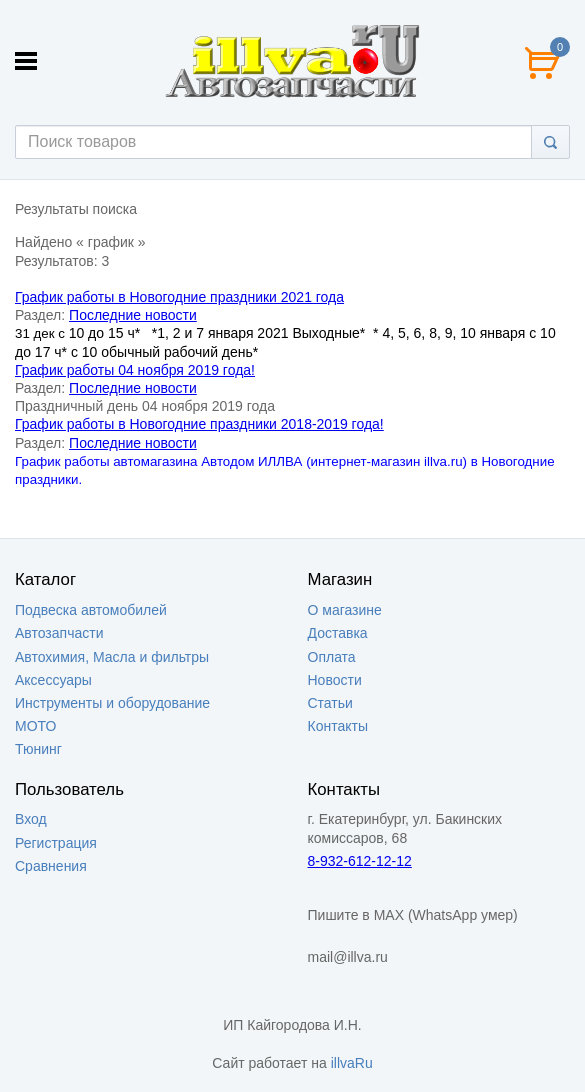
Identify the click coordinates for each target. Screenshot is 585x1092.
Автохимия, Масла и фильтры (112, 657)
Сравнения (51, 866)
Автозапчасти (59, 633)
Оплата (332, 657)
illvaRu (352, 1063)
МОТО (35, 726)
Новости (335, 680)
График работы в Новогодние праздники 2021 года (179, 297)
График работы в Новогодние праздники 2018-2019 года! (199, 424)
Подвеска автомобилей (91, 610)
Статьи (330, 703)
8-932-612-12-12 (360, 861)
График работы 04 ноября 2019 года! (135, 370)
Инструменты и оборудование (112, 703)
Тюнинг (38, 749)
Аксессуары (53, 680)
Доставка (338, 633)
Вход (31, 819)
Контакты (338, 726)
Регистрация (56, 843)
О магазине (345, 610)
